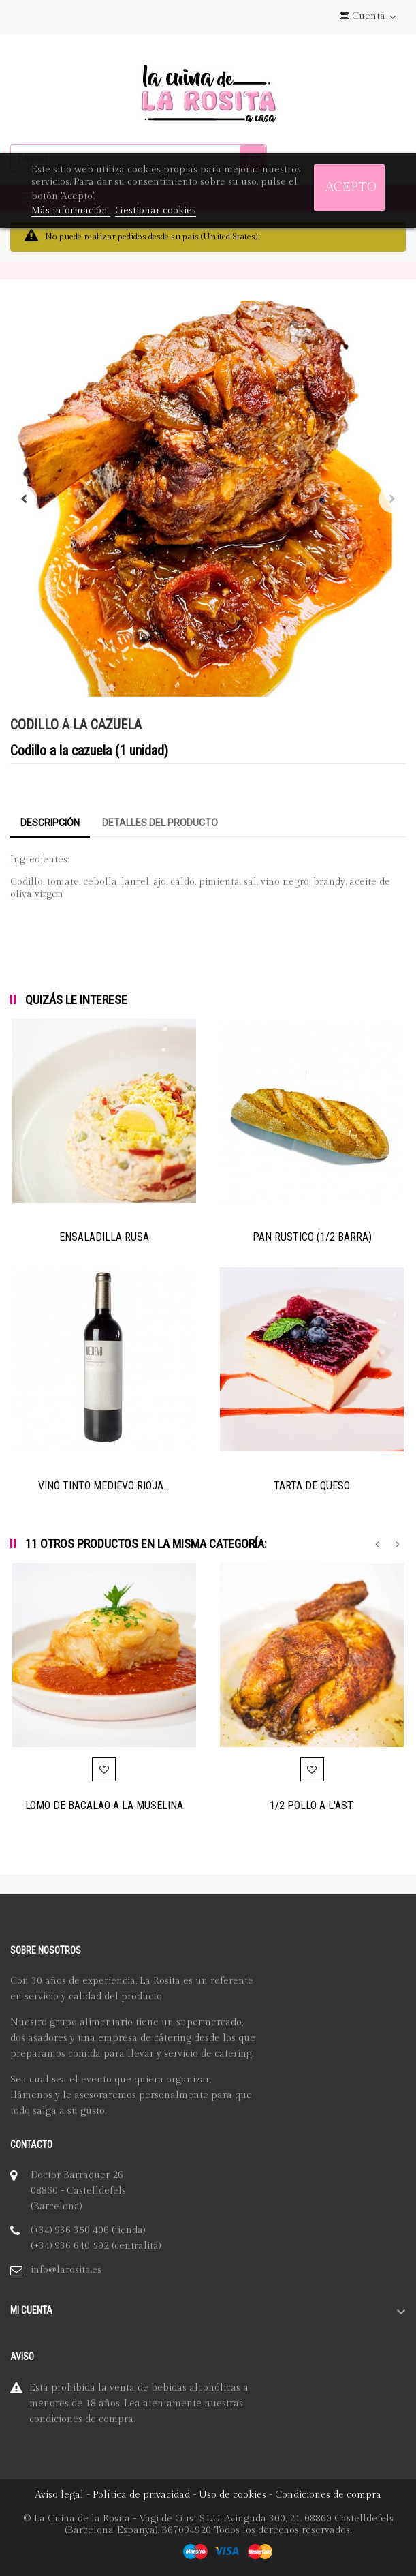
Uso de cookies (232, 2494)
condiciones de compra (81, 2419)
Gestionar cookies (155, 210)
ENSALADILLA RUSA (104, 1236)
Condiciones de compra (328, 2494)
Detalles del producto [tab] (160, 822)
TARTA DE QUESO (312, 1485)
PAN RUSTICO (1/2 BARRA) (312, 1236)
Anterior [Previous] (23, 499)
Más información (70, 210)
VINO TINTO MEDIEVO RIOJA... (104, 1485)
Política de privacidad (141, 2494)
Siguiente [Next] (392, 499)
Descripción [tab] (50, 822)
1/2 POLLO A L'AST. (312, 1805)
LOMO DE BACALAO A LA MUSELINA (104, 1805)
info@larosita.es (66, 2269)
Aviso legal (59, 2494)
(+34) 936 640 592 (70, 2246)
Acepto (351, 187)
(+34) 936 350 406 (70, 2230)
